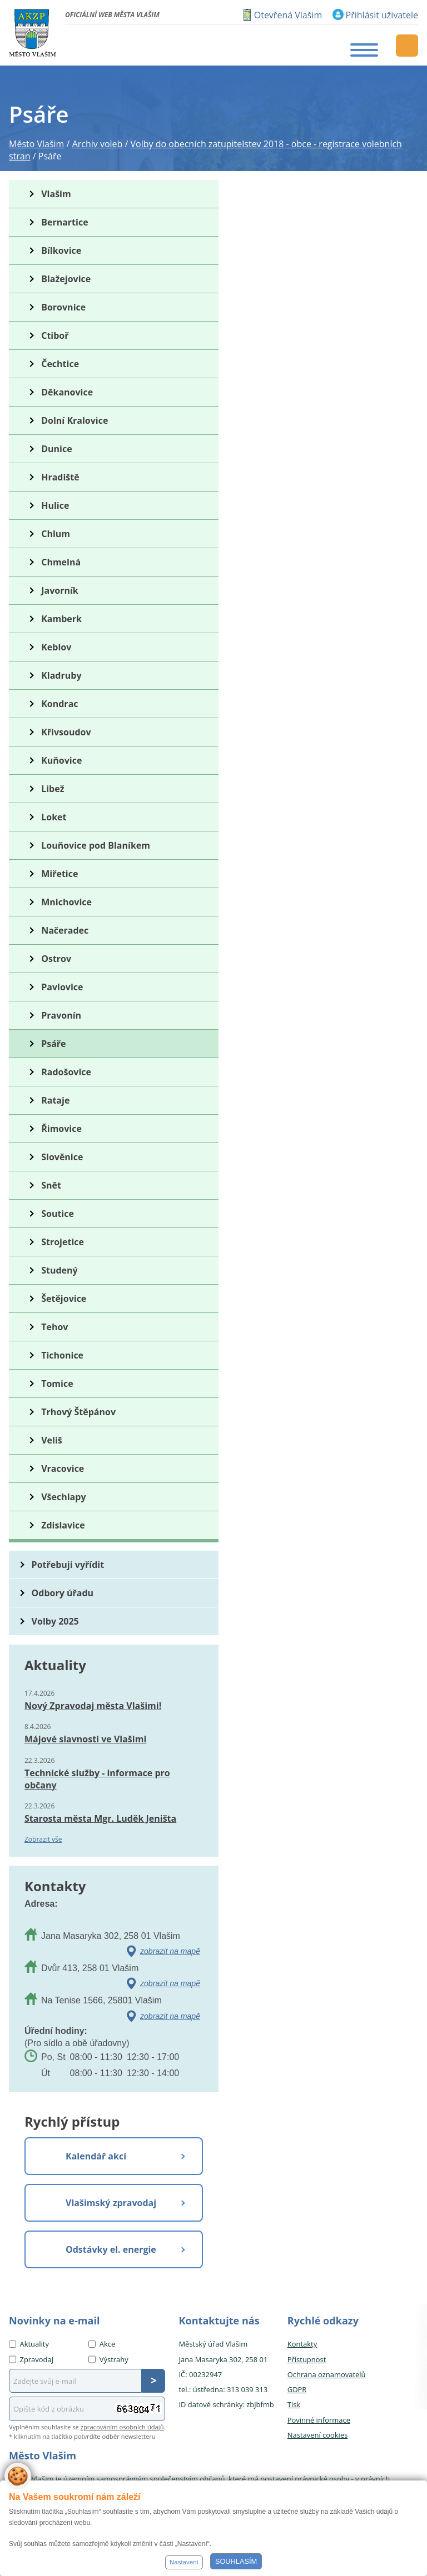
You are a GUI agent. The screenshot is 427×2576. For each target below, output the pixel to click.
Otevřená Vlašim (288, 15)
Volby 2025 (55, 1621)
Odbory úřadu (63, 1593)
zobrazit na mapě (170, 1951)
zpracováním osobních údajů (122, 2427)
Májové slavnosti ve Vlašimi (85, 1739)
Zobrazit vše (43, 1839)
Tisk (293, 2404)
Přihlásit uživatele (382, 15)
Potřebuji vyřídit (68, 1564)
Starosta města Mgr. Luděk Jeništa (100, 1818)
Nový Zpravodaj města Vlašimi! (92, 1706)
